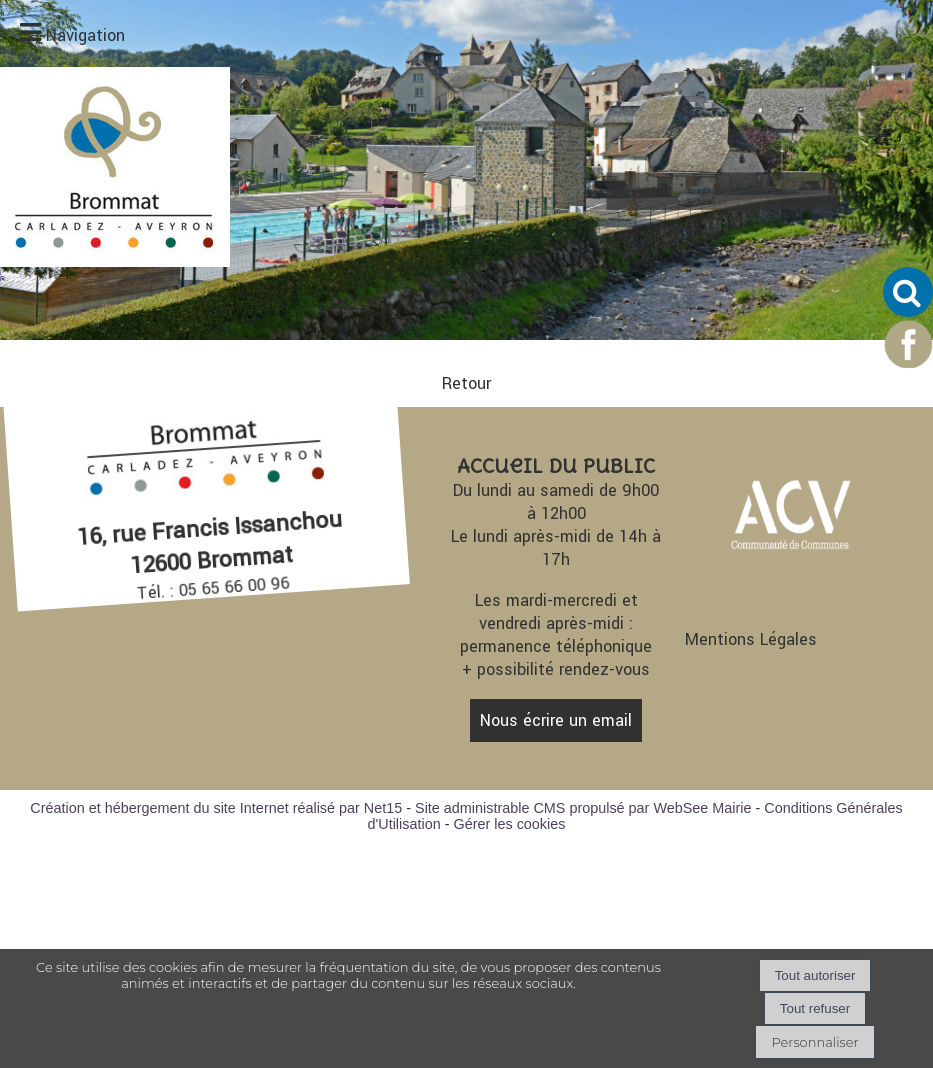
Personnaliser (814, 1042)
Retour (466, 383)
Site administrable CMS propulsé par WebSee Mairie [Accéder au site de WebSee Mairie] (583, 808)
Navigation (85, 35)
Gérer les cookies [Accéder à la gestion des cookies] (509, 824)
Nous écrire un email (556, 720)
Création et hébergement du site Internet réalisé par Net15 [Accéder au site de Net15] (216, 808)
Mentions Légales (751, 639)
